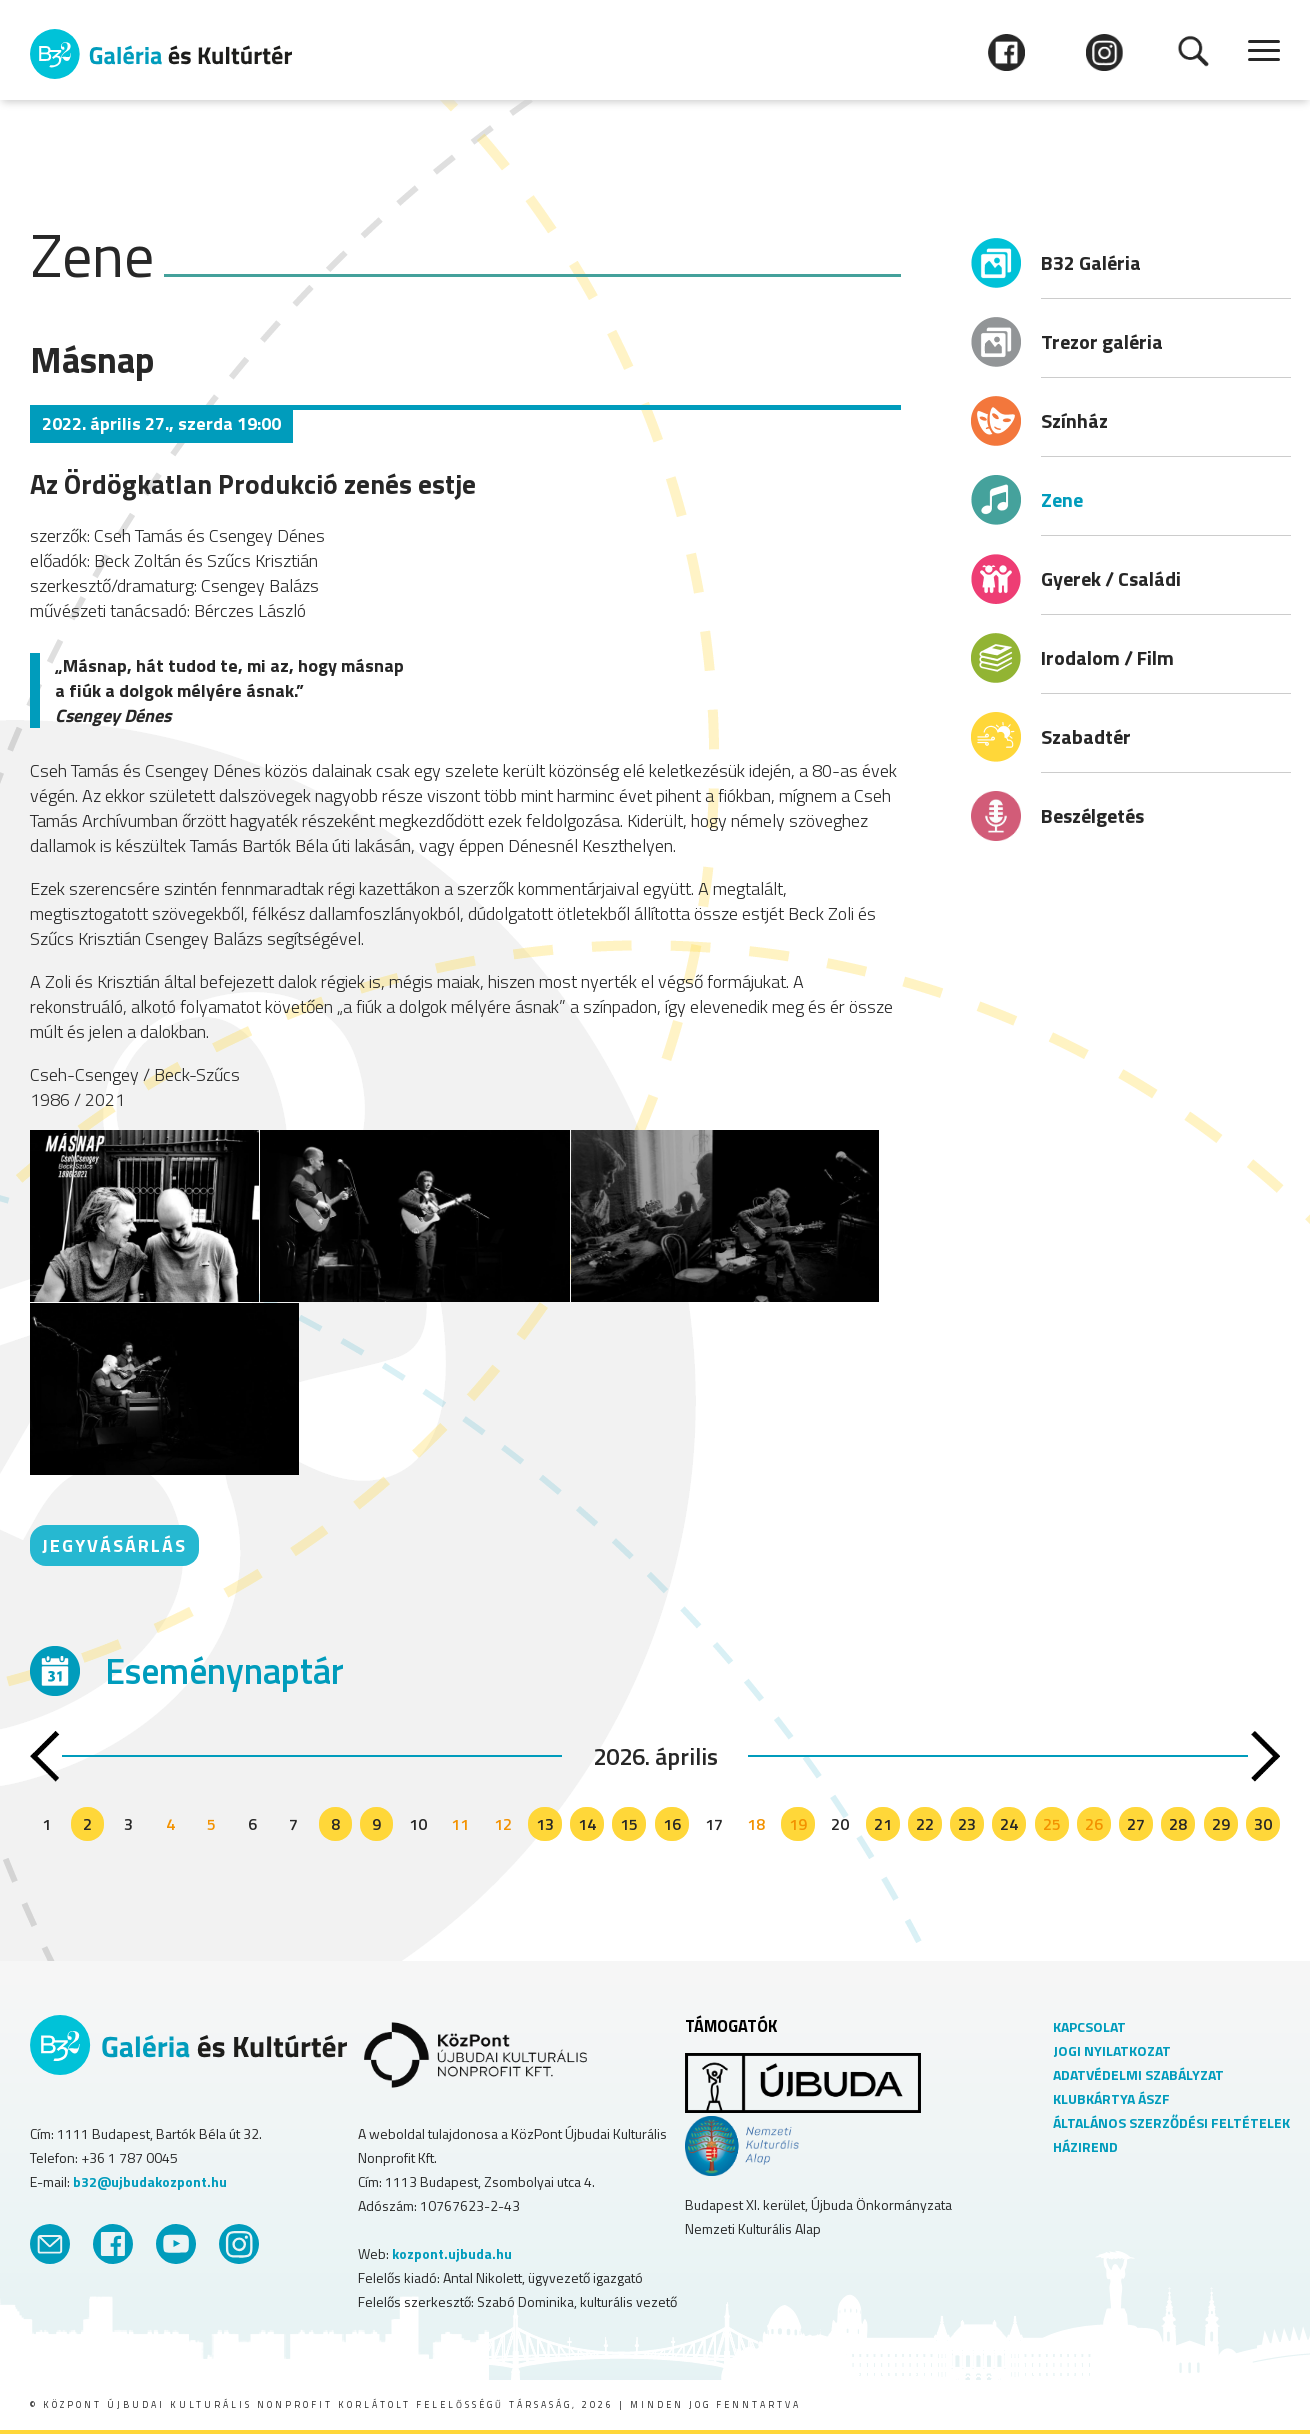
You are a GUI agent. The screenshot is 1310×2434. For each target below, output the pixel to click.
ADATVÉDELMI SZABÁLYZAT (1138, 2074)
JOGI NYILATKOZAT (1112, 2050)
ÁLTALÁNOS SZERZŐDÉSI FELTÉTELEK (1171, 2122)
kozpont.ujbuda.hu (452, 2253)
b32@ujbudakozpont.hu (150, 2181)
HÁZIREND (1085, 2146)
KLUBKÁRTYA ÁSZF (1111, 2098)
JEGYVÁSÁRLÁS (114, 1545)
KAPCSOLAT (1089, 2026)
